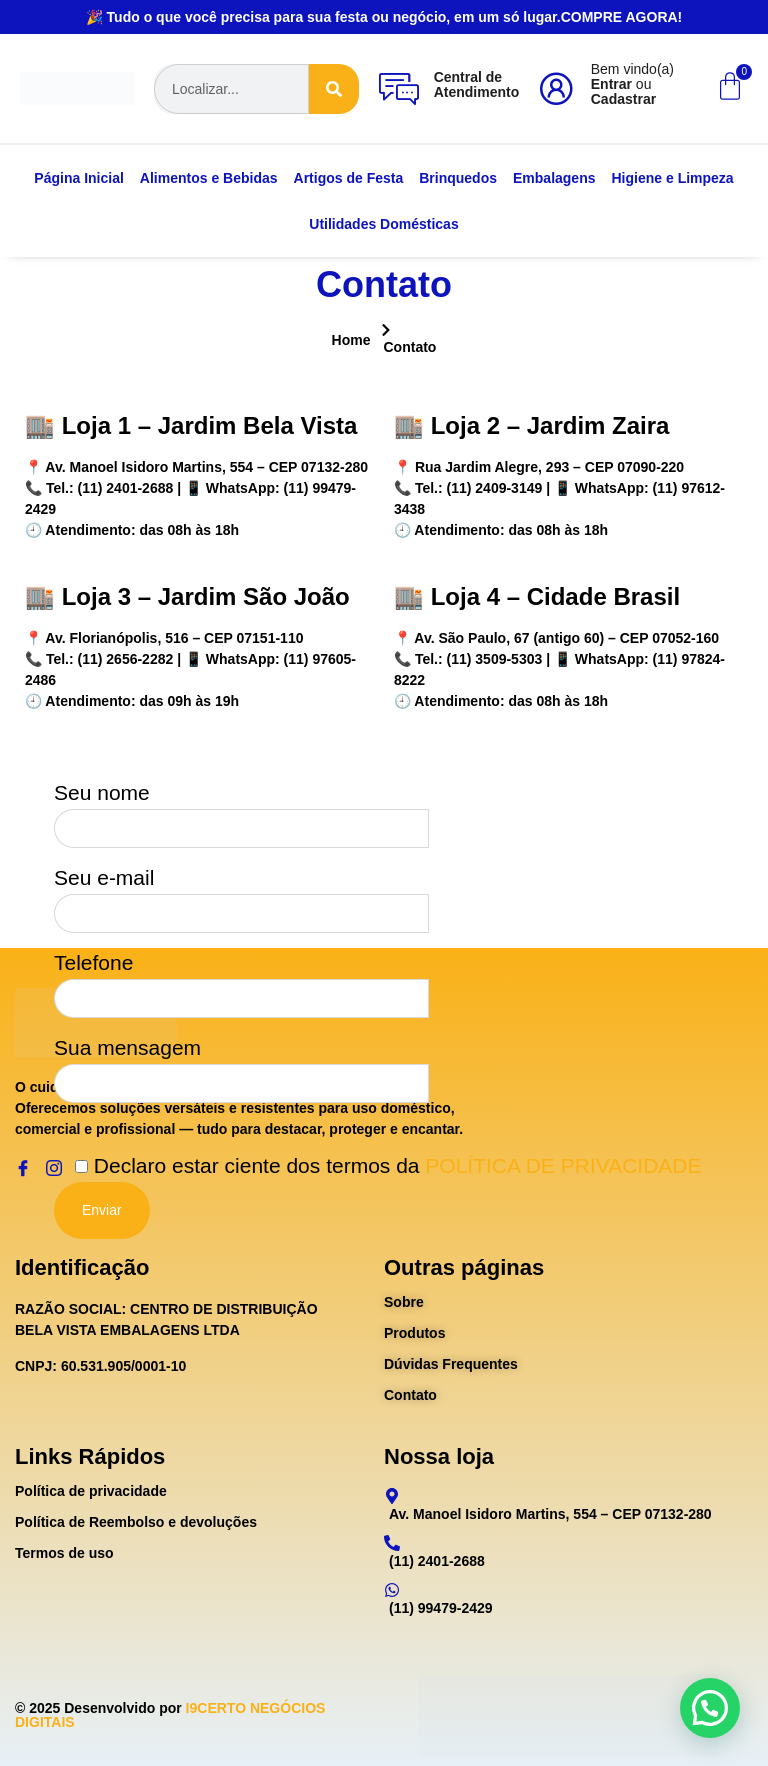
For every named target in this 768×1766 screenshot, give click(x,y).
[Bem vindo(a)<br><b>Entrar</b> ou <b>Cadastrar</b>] (556, 89)
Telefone (241, 979)
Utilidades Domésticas (383, 224)
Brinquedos (458, 178)
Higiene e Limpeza (673, 178)
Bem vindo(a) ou (632, 84)
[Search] (334, 89)
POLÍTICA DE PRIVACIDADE (563, 1165)
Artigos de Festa (349, 178)
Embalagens (554, 178)
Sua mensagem (241, 1064)
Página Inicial (78, 178)
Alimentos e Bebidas (209, 178)
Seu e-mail (241, 894)
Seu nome (241, 809)
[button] (710, 1708)
